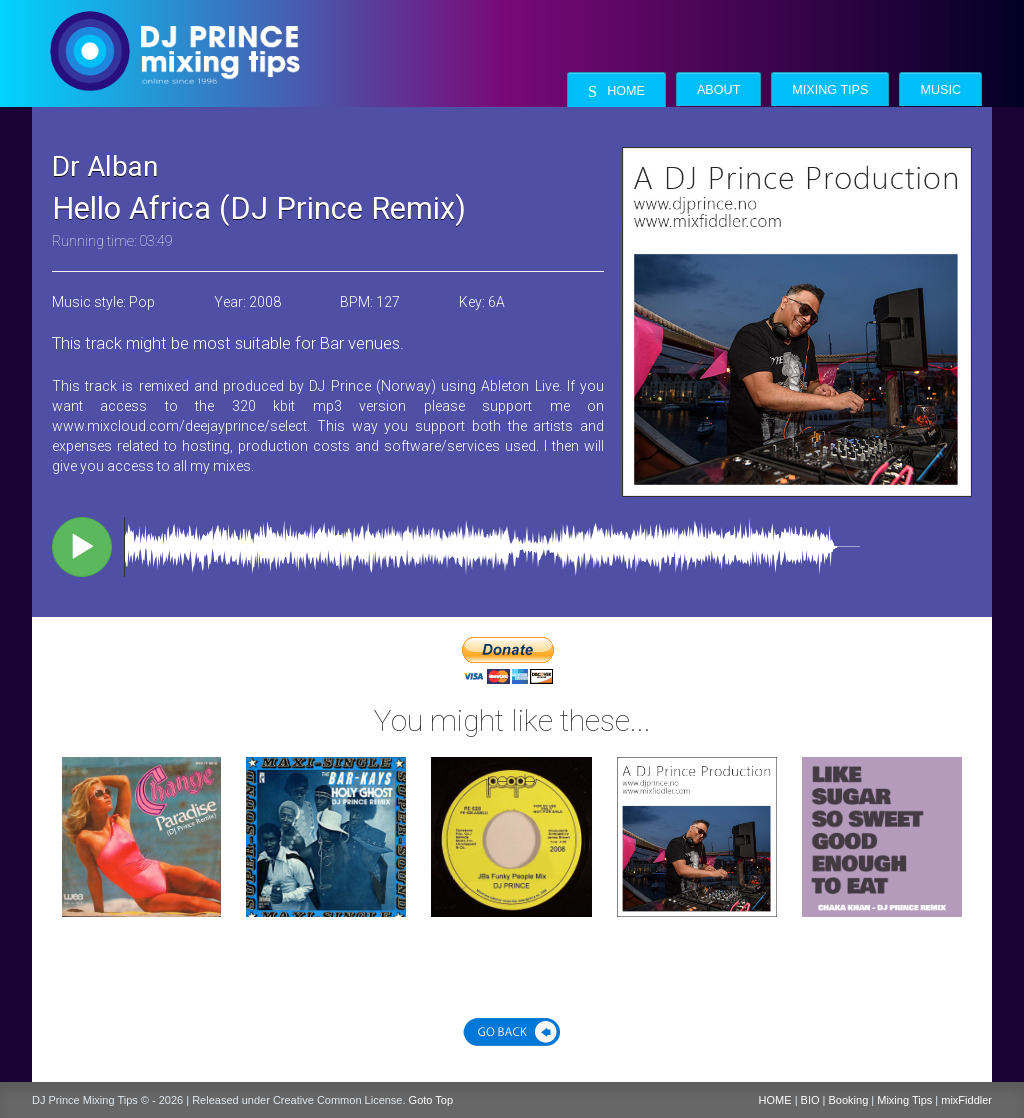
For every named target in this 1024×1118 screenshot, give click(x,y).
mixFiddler (966, 1100)
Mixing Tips (830, 90)
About (718, 90)
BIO (810, 1100)
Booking (849, 1100)
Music (940, 90)
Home (616, 91)
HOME (775, 1100)
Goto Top (431, 1100)
